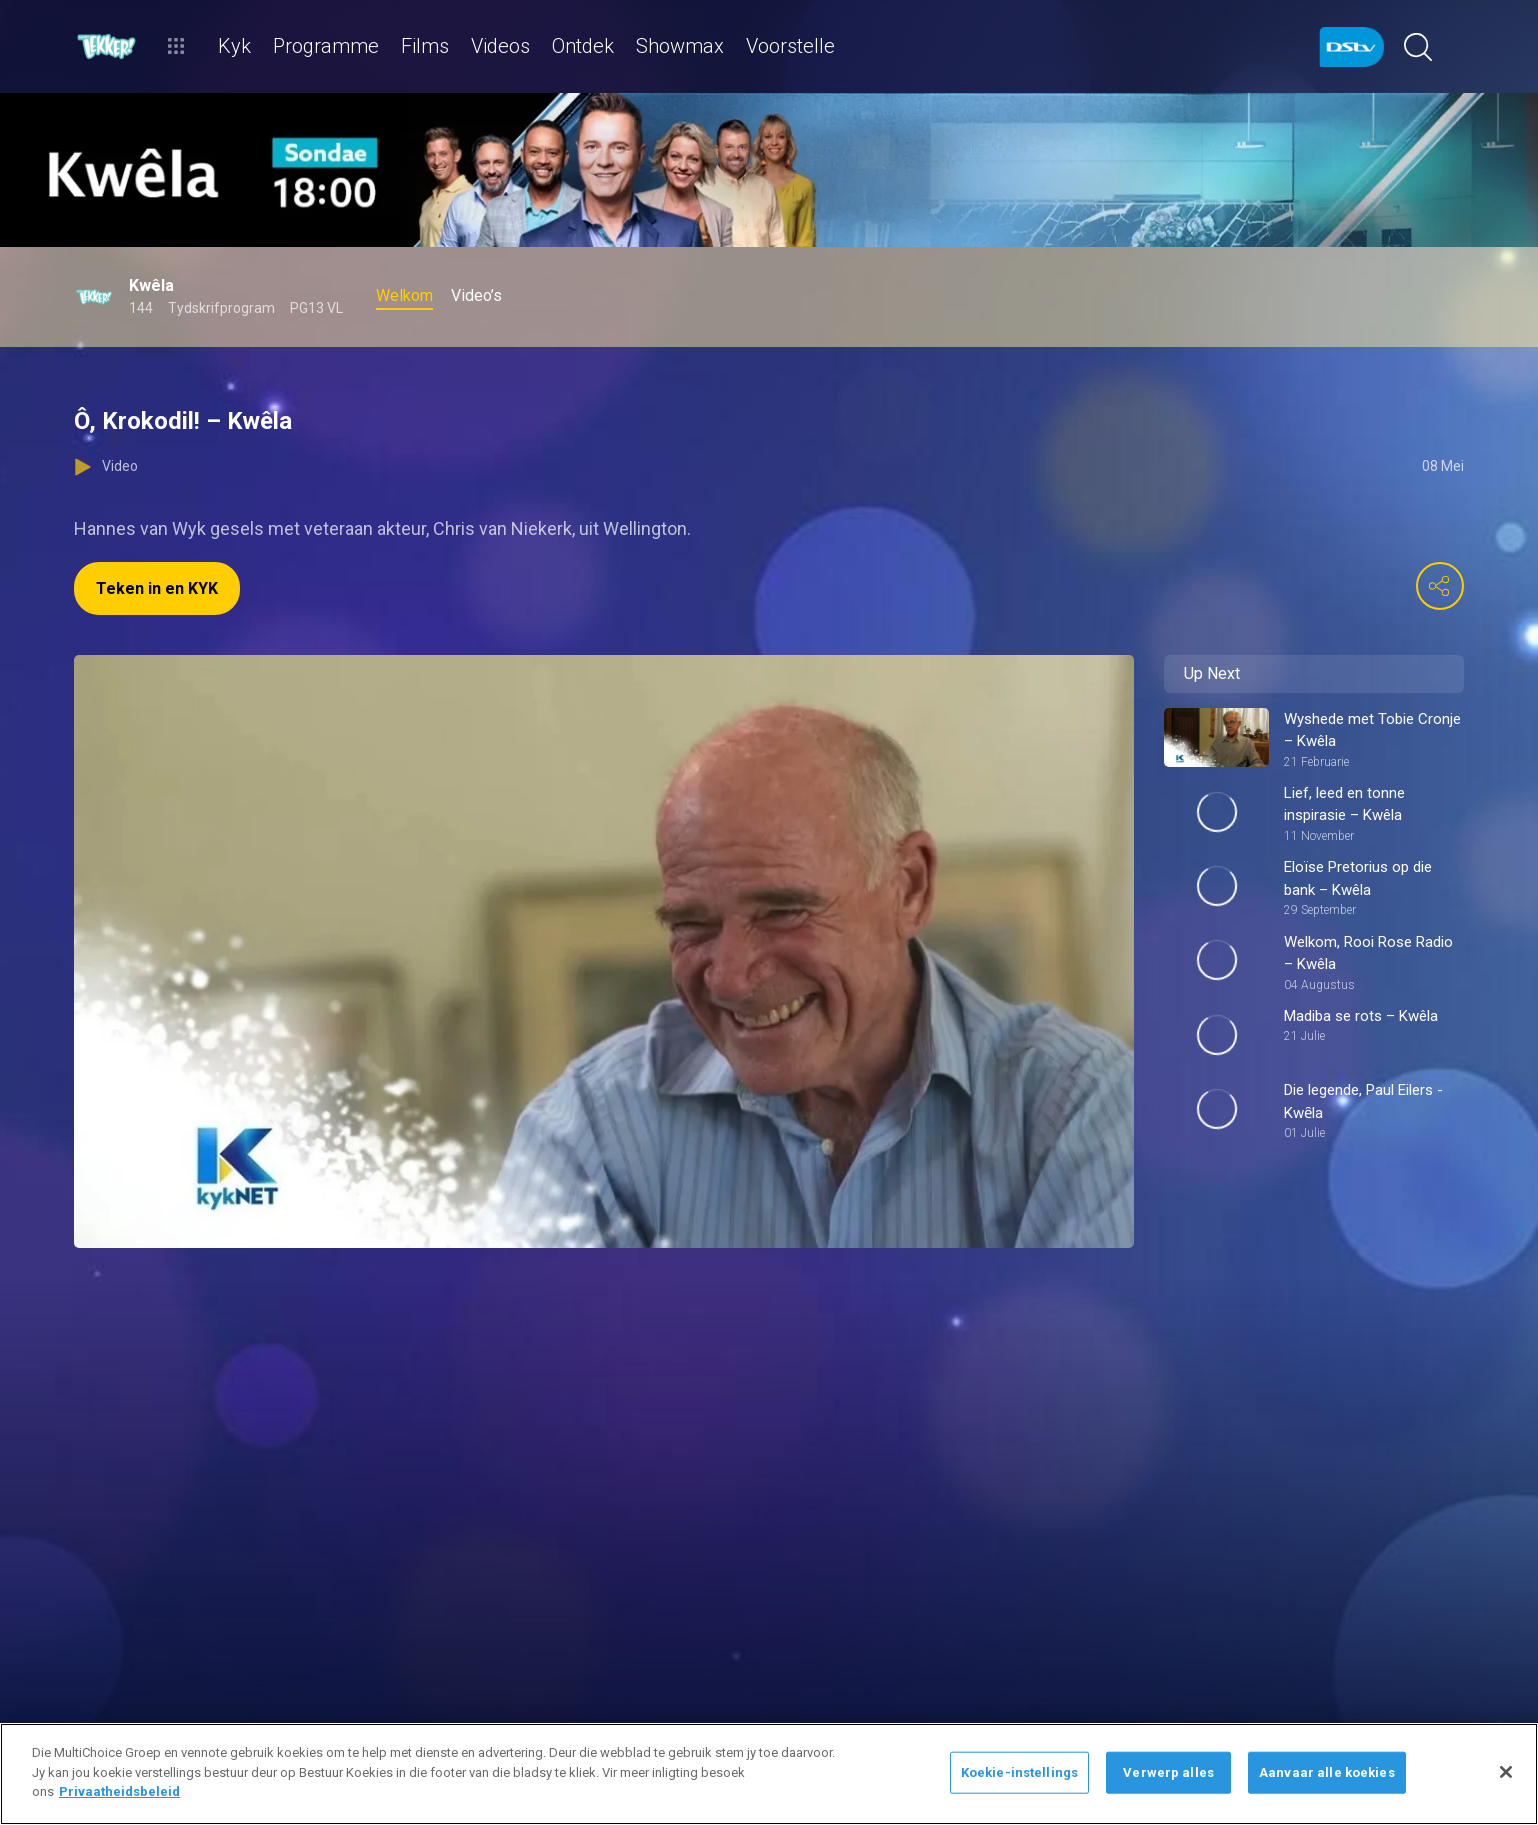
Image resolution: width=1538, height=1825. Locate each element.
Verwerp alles (1168, 1772)
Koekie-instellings (1019, 1772)
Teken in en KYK (157, 588)
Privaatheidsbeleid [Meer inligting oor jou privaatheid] (119, 1791)
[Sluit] (1506, 1772)
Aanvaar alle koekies (1327, 1772)
